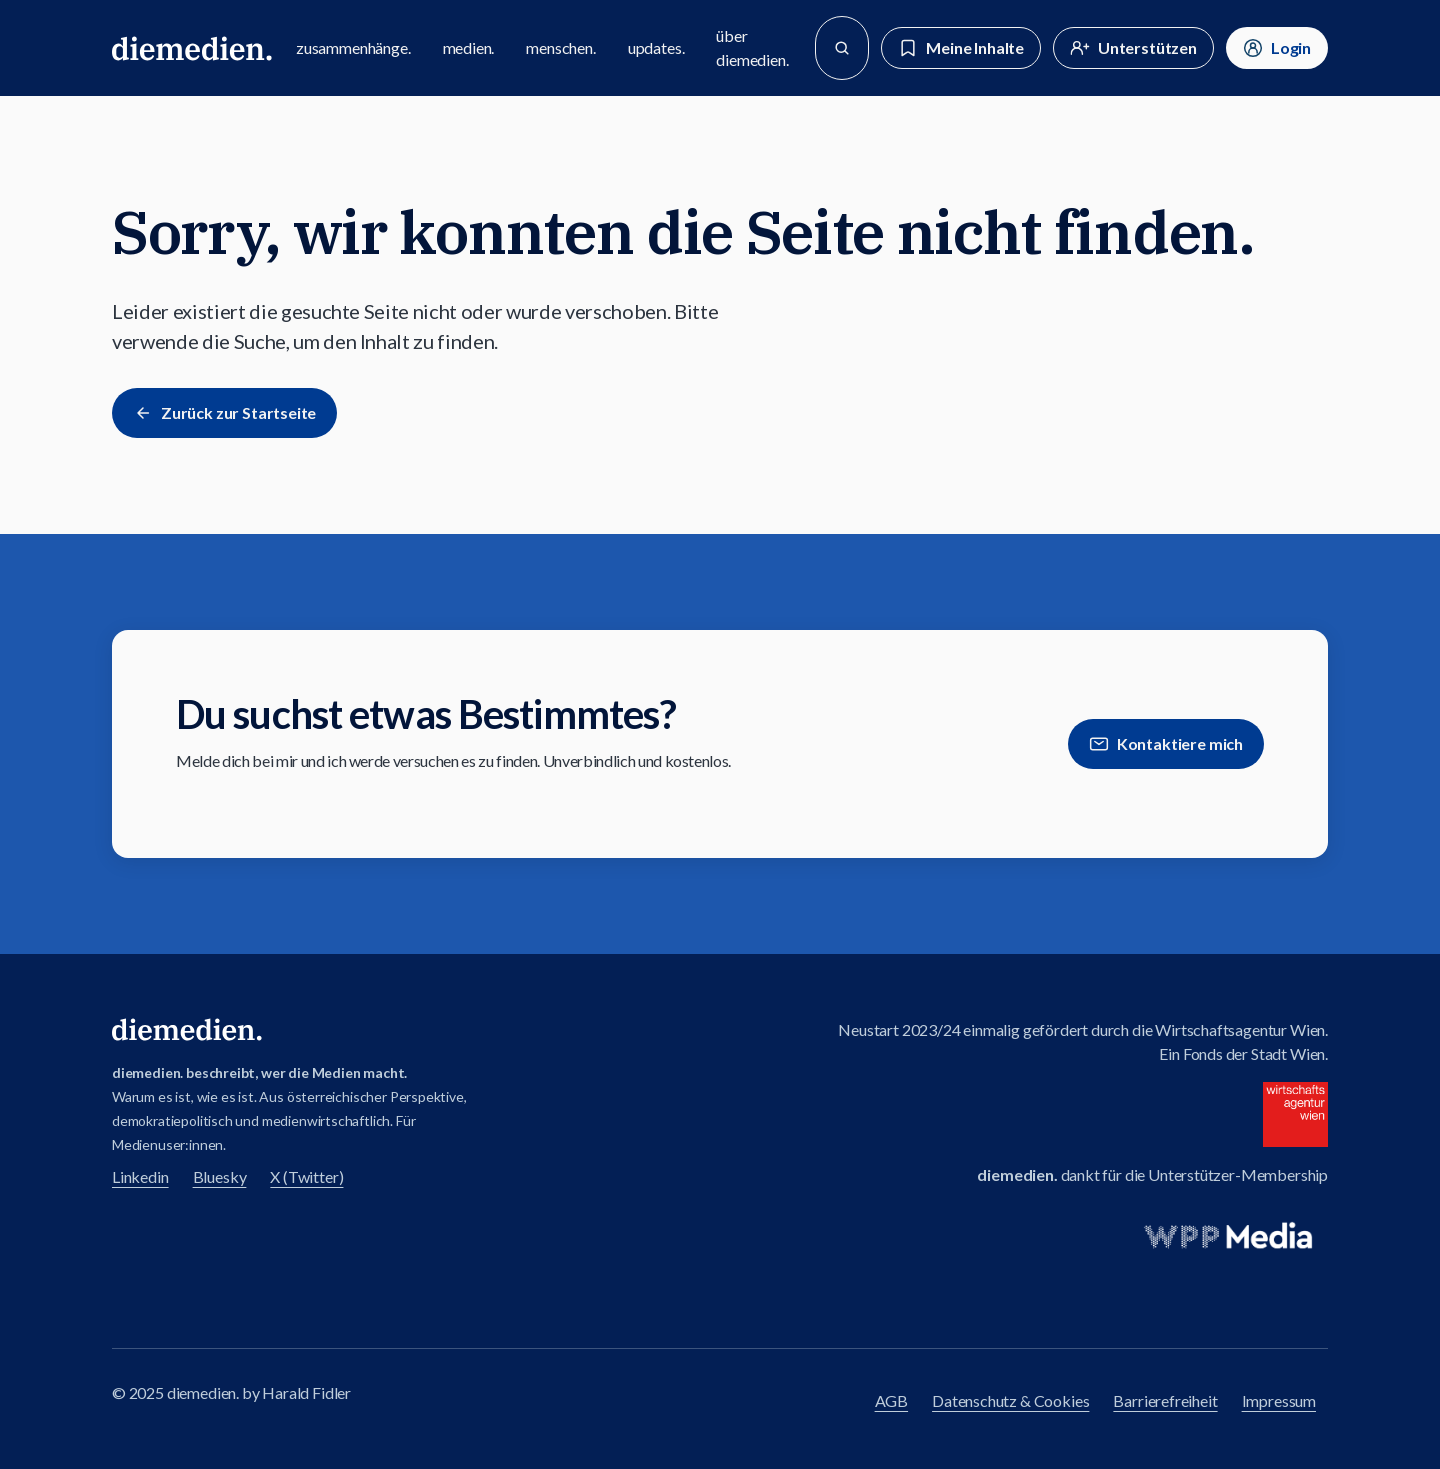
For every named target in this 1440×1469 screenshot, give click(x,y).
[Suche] (842, 48)
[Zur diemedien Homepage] (192, 48)
